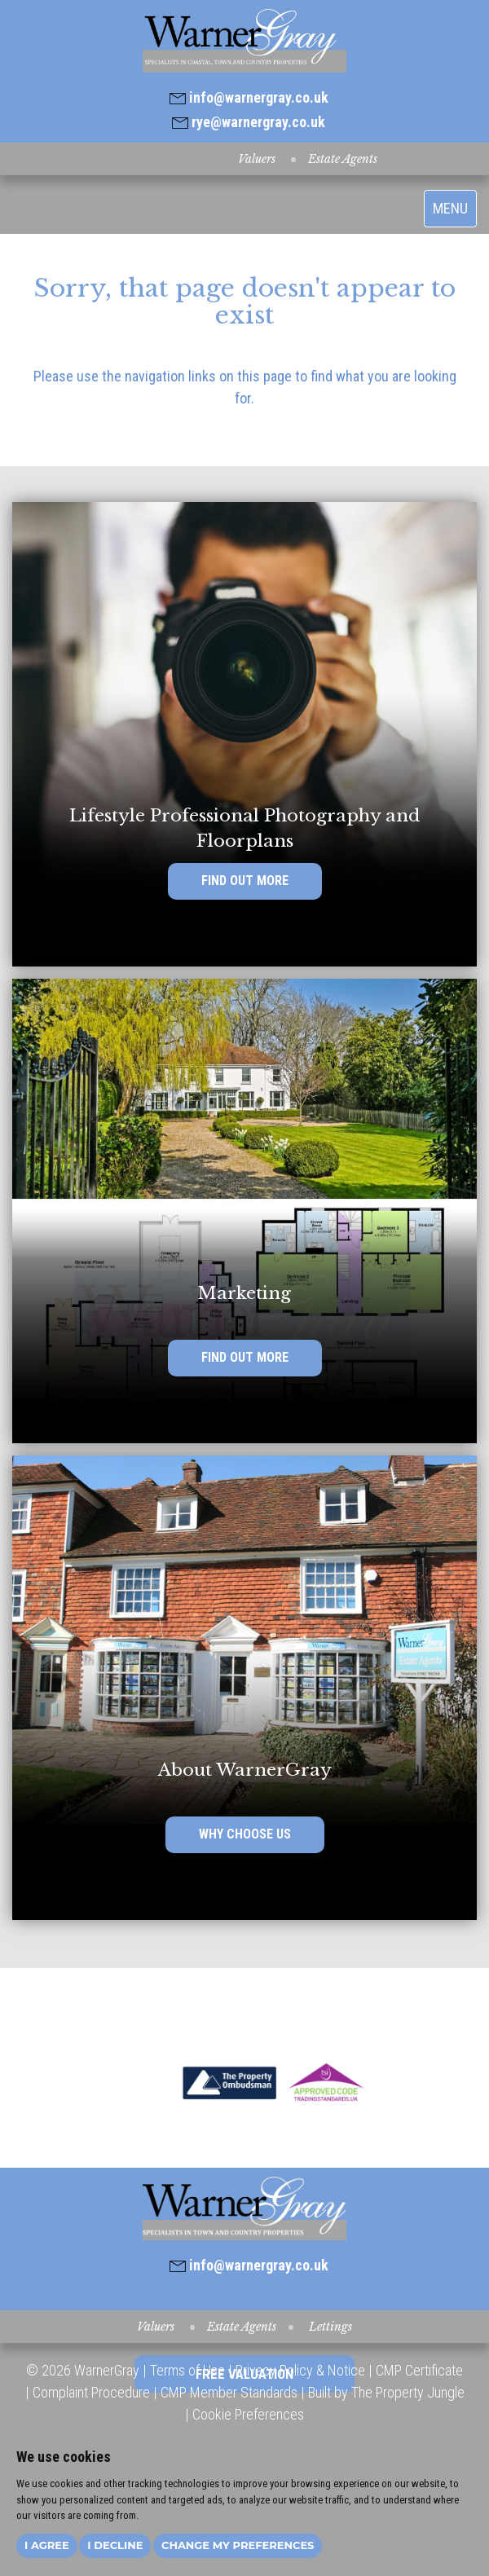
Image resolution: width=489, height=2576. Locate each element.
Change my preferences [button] (237, 2545)
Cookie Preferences (248, 2414)
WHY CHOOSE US (245, 1834)
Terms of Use (187, 2370)
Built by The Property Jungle (386, 2392)
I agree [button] (46, 2545)
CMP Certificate (419, 2370)
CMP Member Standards (229, 2392)
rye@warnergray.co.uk (248, 121)
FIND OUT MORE (245, 880)
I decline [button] (115, 2545)
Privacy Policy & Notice (300, 2370)
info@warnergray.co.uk (249, 97)
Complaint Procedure (89, 2392)
